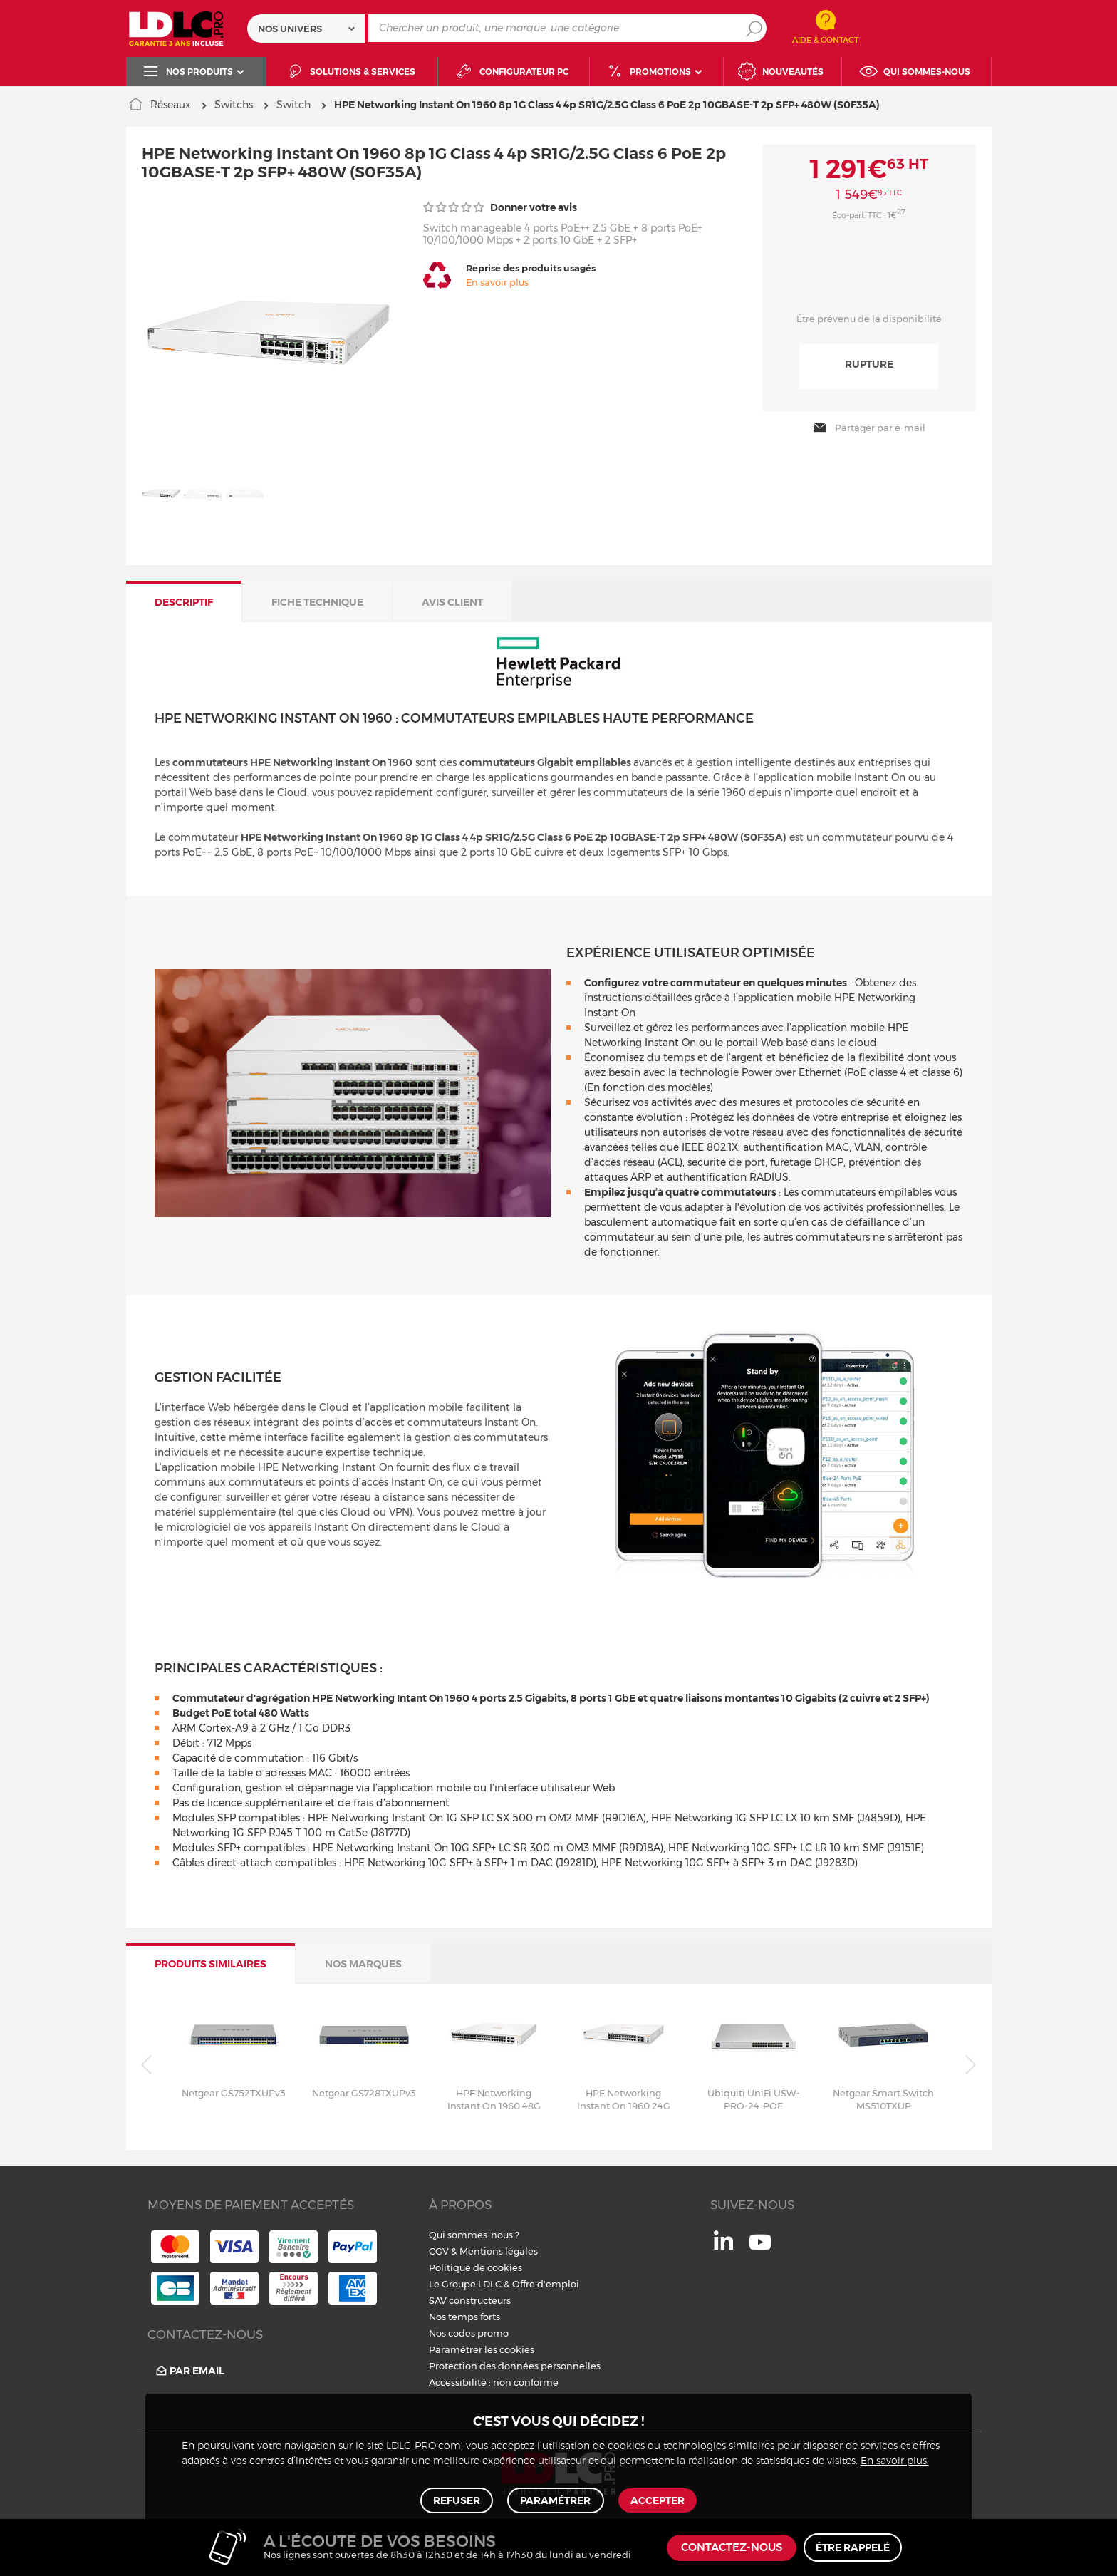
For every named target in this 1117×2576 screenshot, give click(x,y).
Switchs (233, 104)
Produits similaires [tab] (210, 1963)
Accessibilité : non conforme (493, 2382)
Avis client (452, 601)
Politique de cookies (475, 2267)
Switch (293, 104)
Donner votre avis (500, 207)
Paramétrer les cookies (481, 2349)
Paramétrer (555, 2499)
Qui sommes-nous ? (474, 2234)
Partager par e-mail (868, 427)
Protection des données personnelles (515, 2365)
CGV (439, 2251)
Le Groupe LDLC (465, 2284)
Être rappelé (853, 2547)
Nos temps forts (464, 2316)
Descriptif (184, 601)
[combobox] (306, 28)
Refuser (458, 2499)
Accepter (656, 2499)
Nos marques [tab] (363, 1963)
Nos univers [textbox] (290, 28)
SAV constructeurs (470, 2300)
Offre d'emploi (545, 2284)
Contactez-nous (731, 2548)
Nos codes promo (469, 2333)
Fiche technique (317, 601)
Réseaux (170, 104)
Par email (189, 2370)
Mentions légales (498, 2251)
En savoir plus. (895, 2458)
